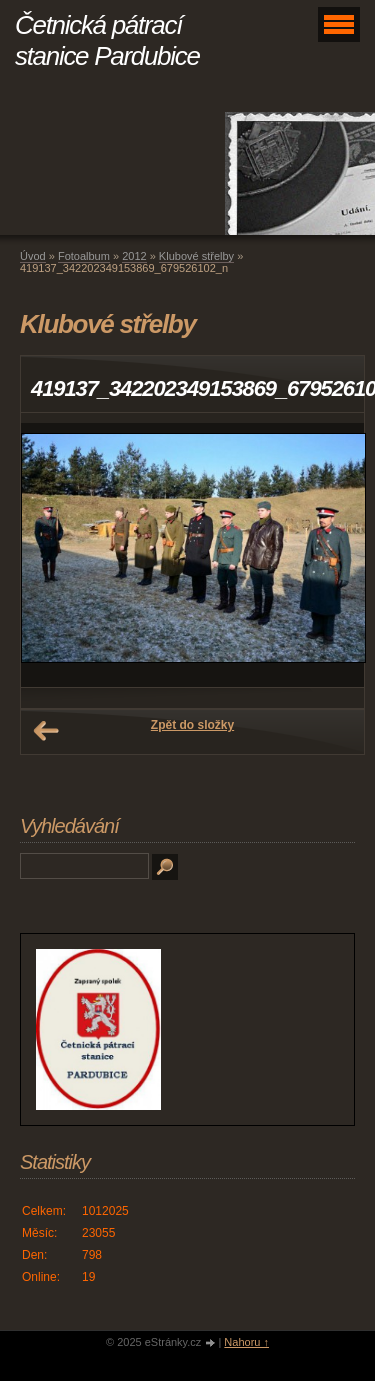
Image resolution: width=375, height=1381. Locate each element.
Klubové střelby (196, 256)
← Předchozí (46, 731)
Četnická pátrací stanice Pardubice (107, 40)
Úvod (33, 256)
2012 (134, 256)
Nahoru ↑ (246, 1342)
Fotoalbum (84, 256)
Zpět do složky (192, 725)
